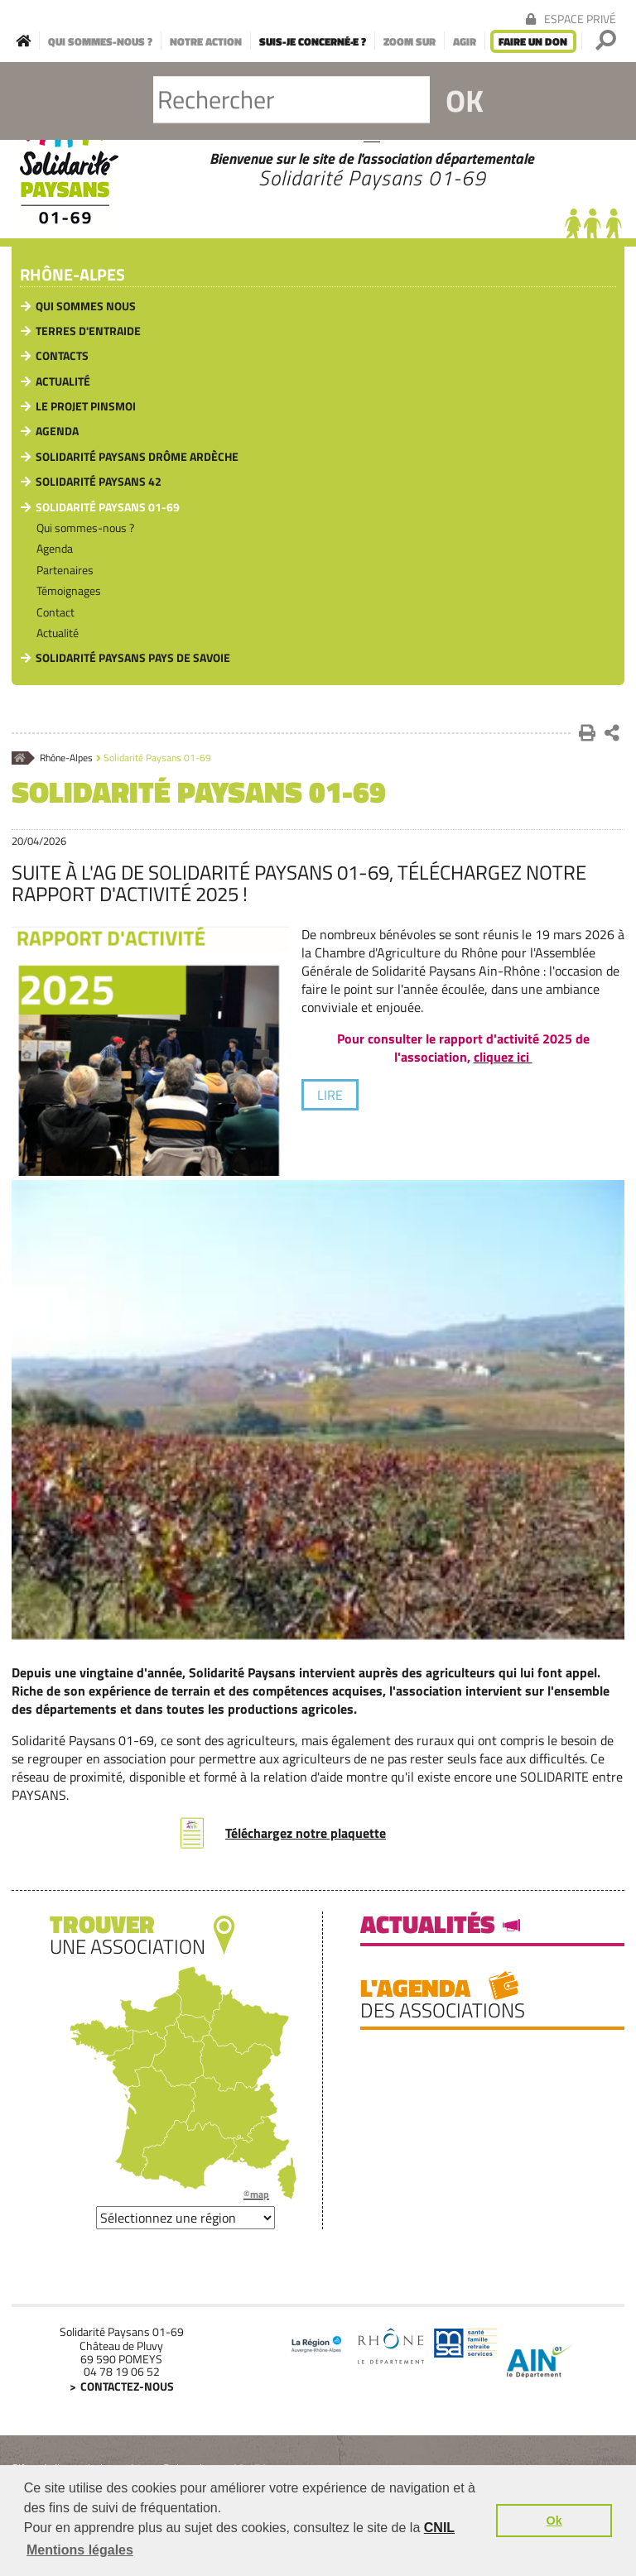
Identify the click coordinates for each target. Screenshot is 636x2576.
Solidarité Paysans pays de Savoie (133, 657)
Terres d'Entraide (88, 330)
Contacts (62, 355)
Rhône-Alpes (72, 275)
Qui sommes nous (86, 305)
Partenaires (65, 569)
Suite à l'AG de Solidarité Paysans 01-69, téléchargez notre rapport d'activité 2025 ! (299, 883)
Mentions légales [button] (79, 2550)
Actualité (63, 381)
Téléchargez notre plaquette (305, 1833)
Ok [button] (554, 2520)
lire (330, 1095)
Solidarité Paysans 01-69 (108, 507)
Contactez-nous (127, 2386)
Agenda (57, 430)
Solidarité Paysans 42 (98, 481)
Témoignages (68, 590)
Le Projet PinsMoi (86, 406)
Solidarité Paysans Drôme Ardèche (137, 456)
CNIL (439, 2528)
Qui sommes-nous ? (85, 527)
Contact (55, 612)
